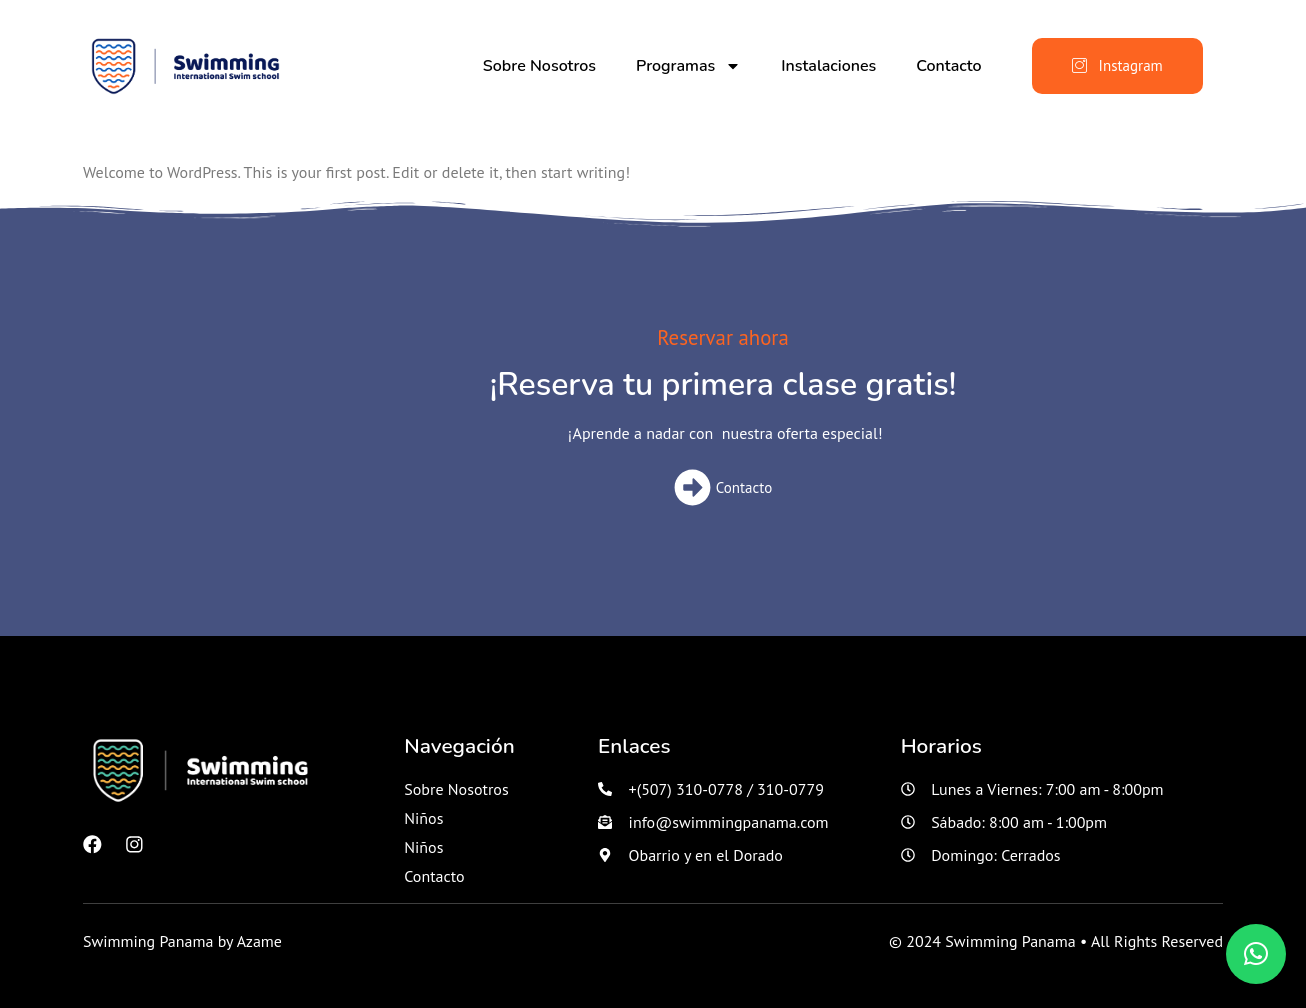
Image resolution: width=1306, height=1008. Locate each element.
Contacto (948, 66)
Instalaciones (828, 66)
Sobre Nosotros (539, 66)
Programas (688, 66)
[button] (1256, 954)
